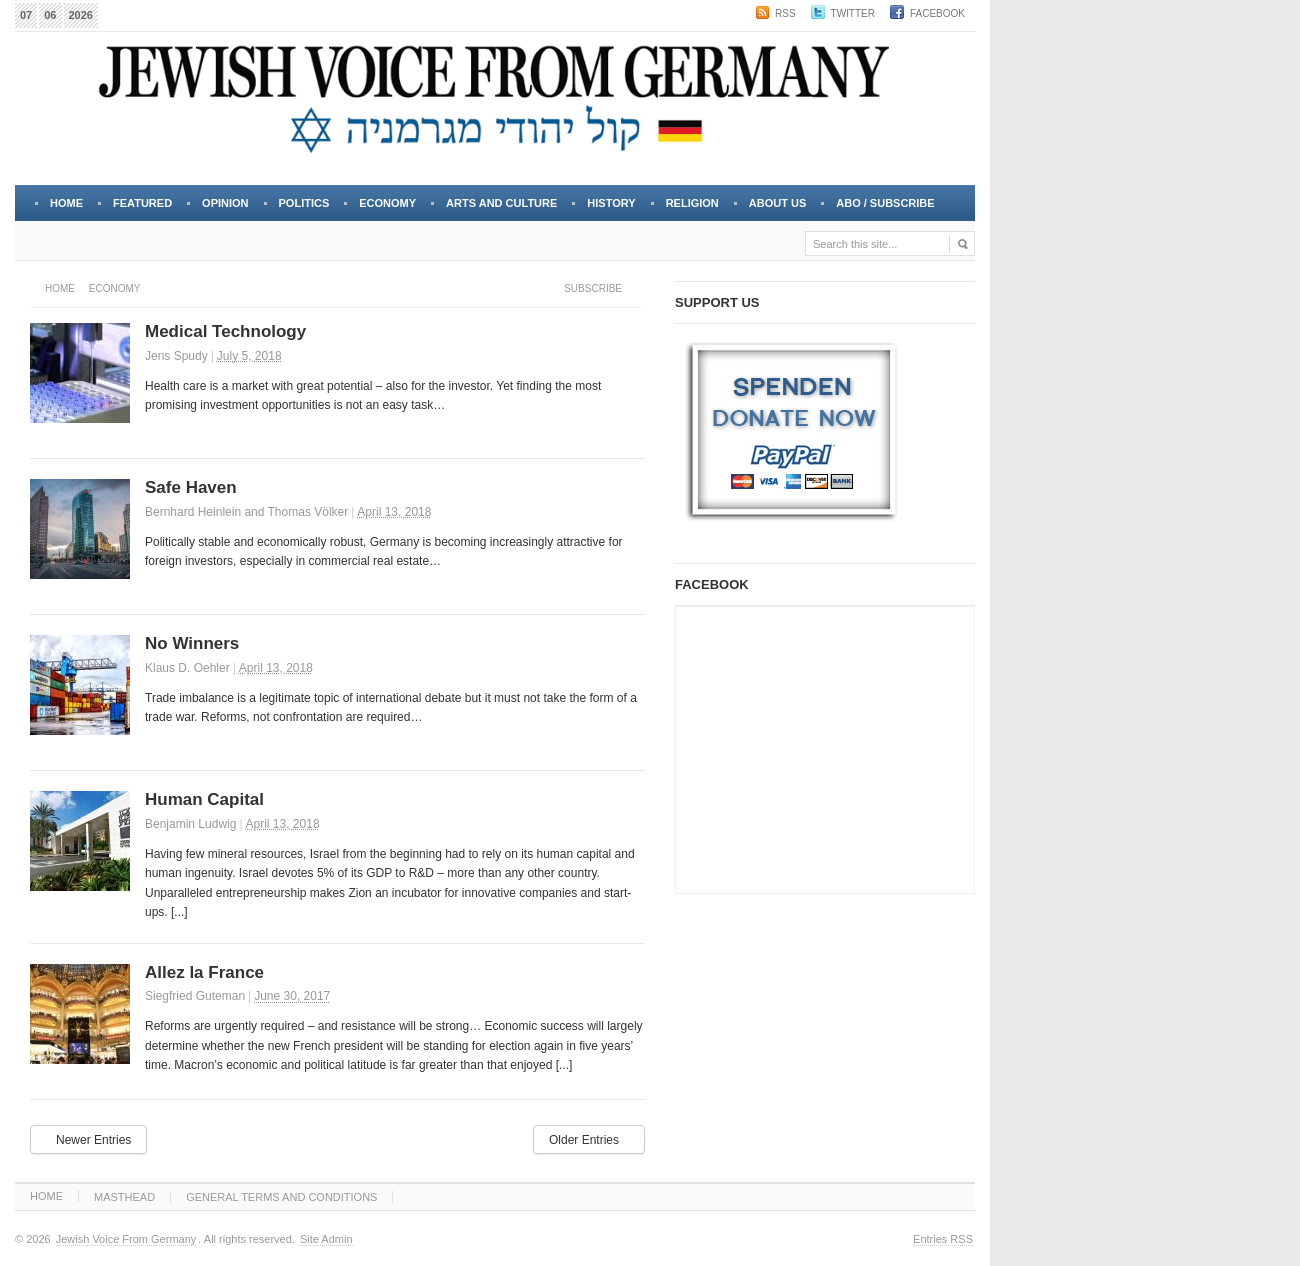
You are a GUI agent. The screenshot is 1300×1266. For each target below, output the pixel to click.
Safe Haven (191, 487)
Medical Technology (225, 331)
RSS (785, 13)
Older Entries (584, 1140)
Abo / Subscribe (885, 203)
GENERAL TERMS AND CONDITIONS (281, 1197)
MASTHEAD (124, 1197)
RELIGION (692, 203)
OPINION (225, 203)
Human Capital (204, 799)
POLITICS (304, 203)
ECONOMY (387, 203)
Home (66, 203)
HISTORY (611, 203)
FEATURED (142, 203)
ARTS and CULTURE (501, 203)
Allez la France (204, 972)
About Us (775, 209)
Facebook (937, 13)
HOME (46, 1196)
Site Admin (326, 1239)
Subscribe (593, 288)
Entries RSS (943, 1239)
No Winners (192, 643)
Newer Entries (93, 1140)
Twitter (853, 13)
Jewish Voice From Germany (126, 1239)
